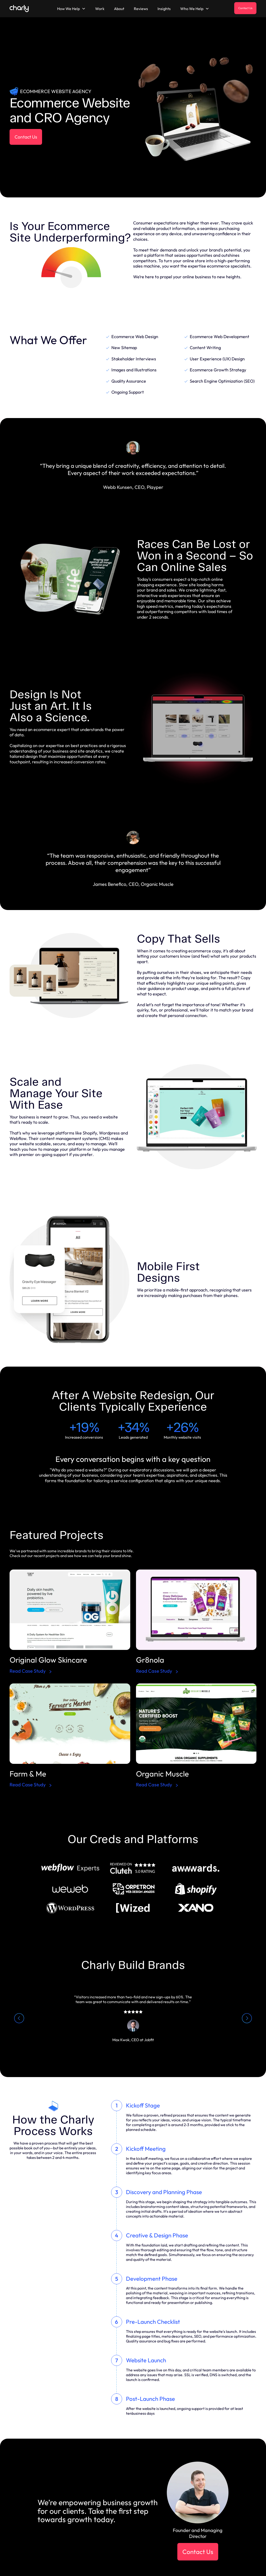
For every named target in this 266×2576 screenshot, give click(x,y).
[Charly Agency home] (19, 8)
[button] (71, 8)
